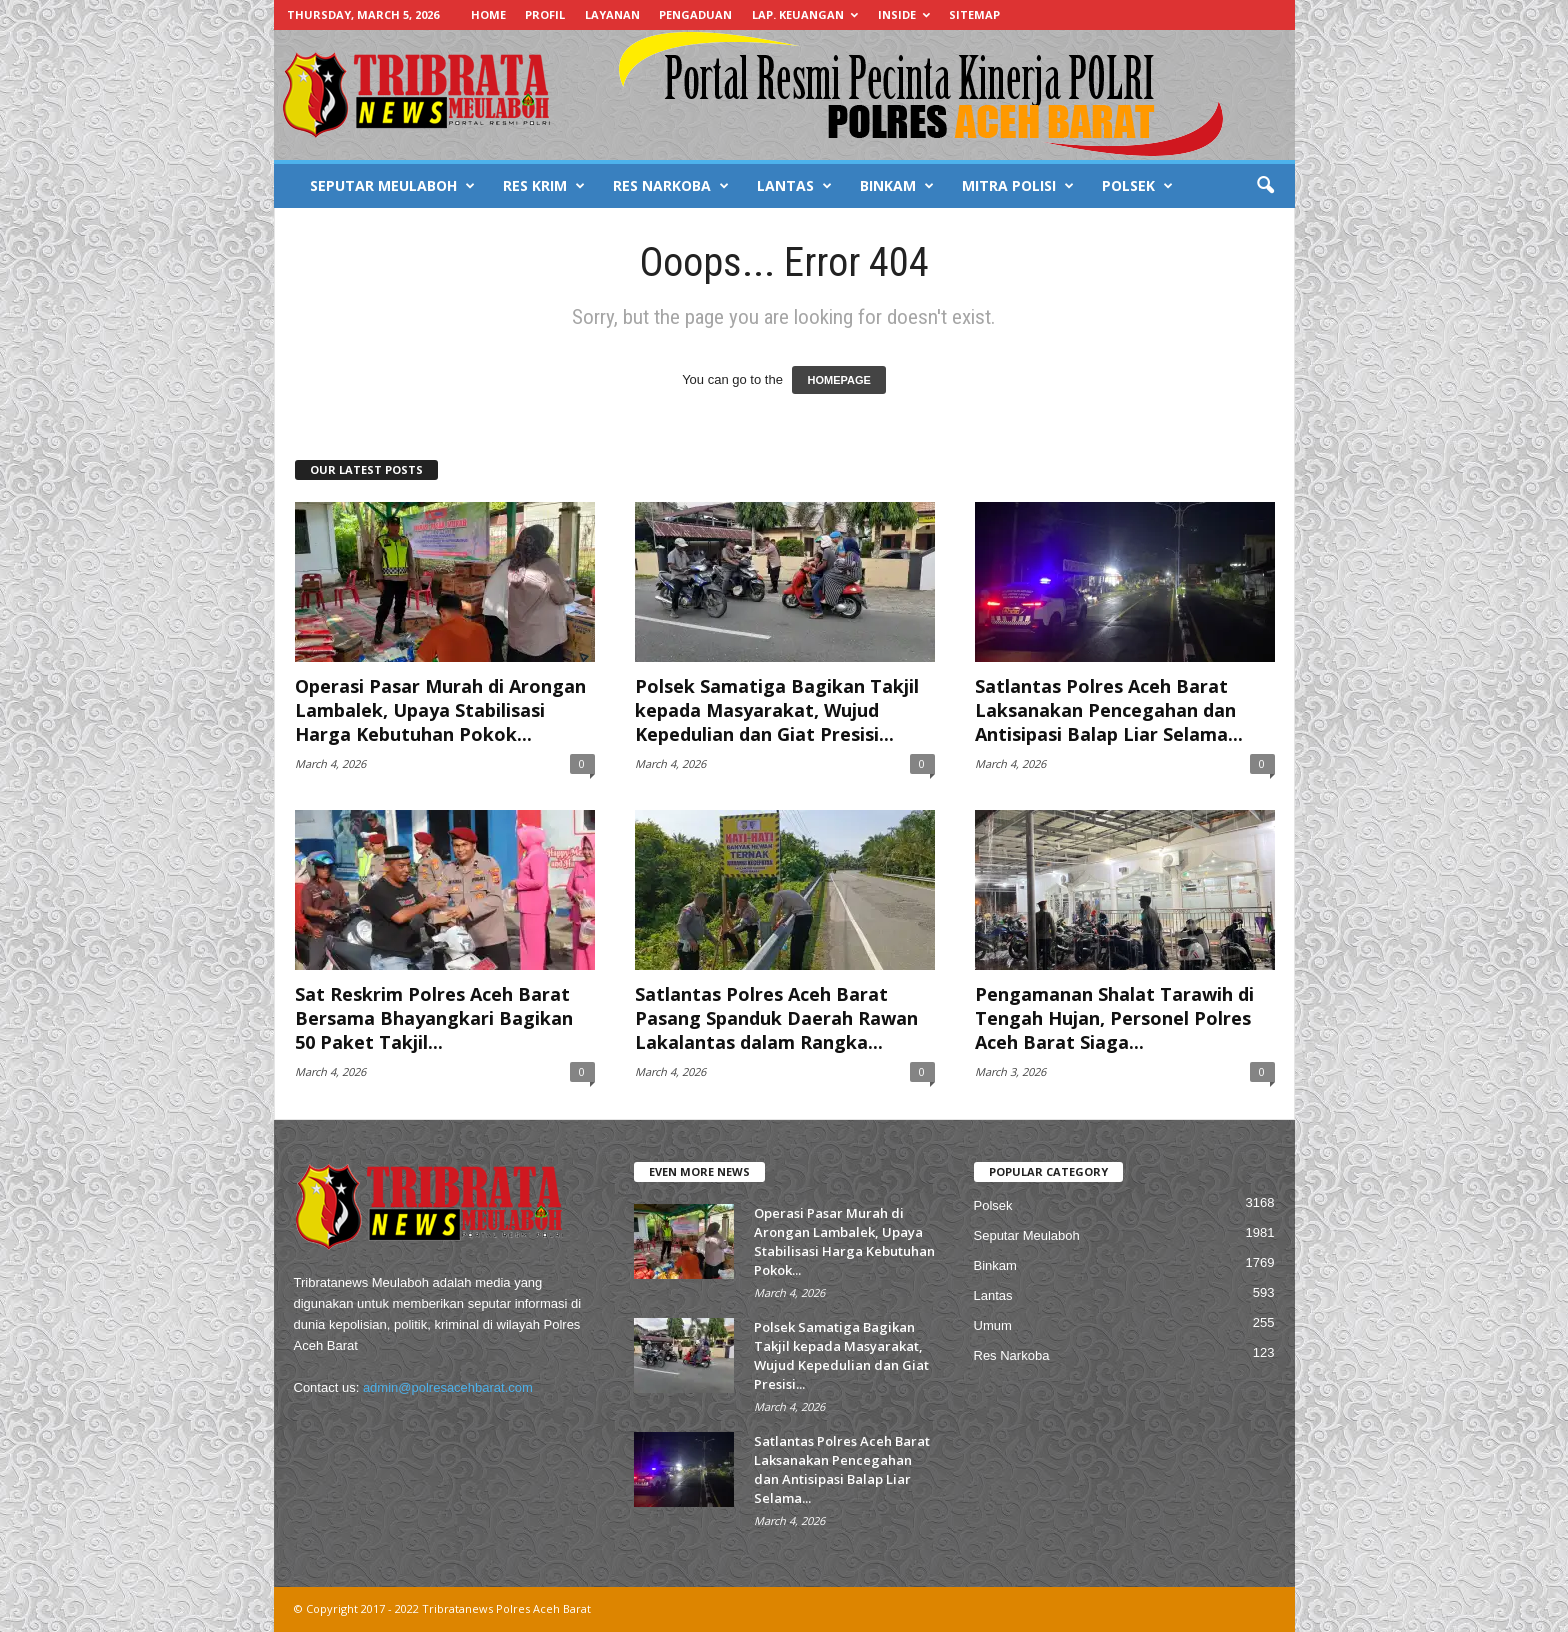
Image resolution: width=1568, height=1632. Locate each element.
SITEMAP (974, 14)
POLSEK (1137, 186)
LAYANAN (612, 14)
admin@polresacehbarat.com (448, 1387)
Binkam (995, 1265)
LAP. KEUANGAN (805, 14)
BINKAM (897, 186)
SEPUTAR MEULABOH (392, 186)
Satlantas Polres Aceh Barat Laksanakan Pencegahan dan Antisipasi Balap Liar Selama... (1109, 710)
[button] (1265, 186)
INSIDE (904, 14)
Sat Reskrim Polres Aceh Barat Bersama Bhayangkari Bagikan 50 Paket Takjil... (434, 1018)
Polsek (993, 1205)
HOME (488, 14)
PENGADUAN (695, 14)
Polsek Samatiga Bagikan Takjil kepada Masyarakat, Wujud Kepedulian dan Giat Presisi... (777, 710)
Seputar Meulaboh (1027, 1235)
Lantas (993, 1295)
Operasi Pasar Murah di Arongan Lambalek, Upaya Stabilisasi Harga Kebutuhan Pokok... (440, 710)
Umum (993, 1325)
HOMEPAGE (838, 380)
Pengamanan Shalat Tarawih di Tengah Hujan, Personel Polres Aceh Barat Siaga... (1114, 1018)
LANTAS (794, 186)
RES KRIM (544, 186)
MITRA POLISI (1018, 186)
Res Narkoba (1012, 1355)
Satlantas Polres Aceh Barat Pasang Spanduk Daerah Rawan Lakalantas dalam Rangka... (776, 1018)
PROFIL (545, 14)
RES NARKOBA (671, 186)
